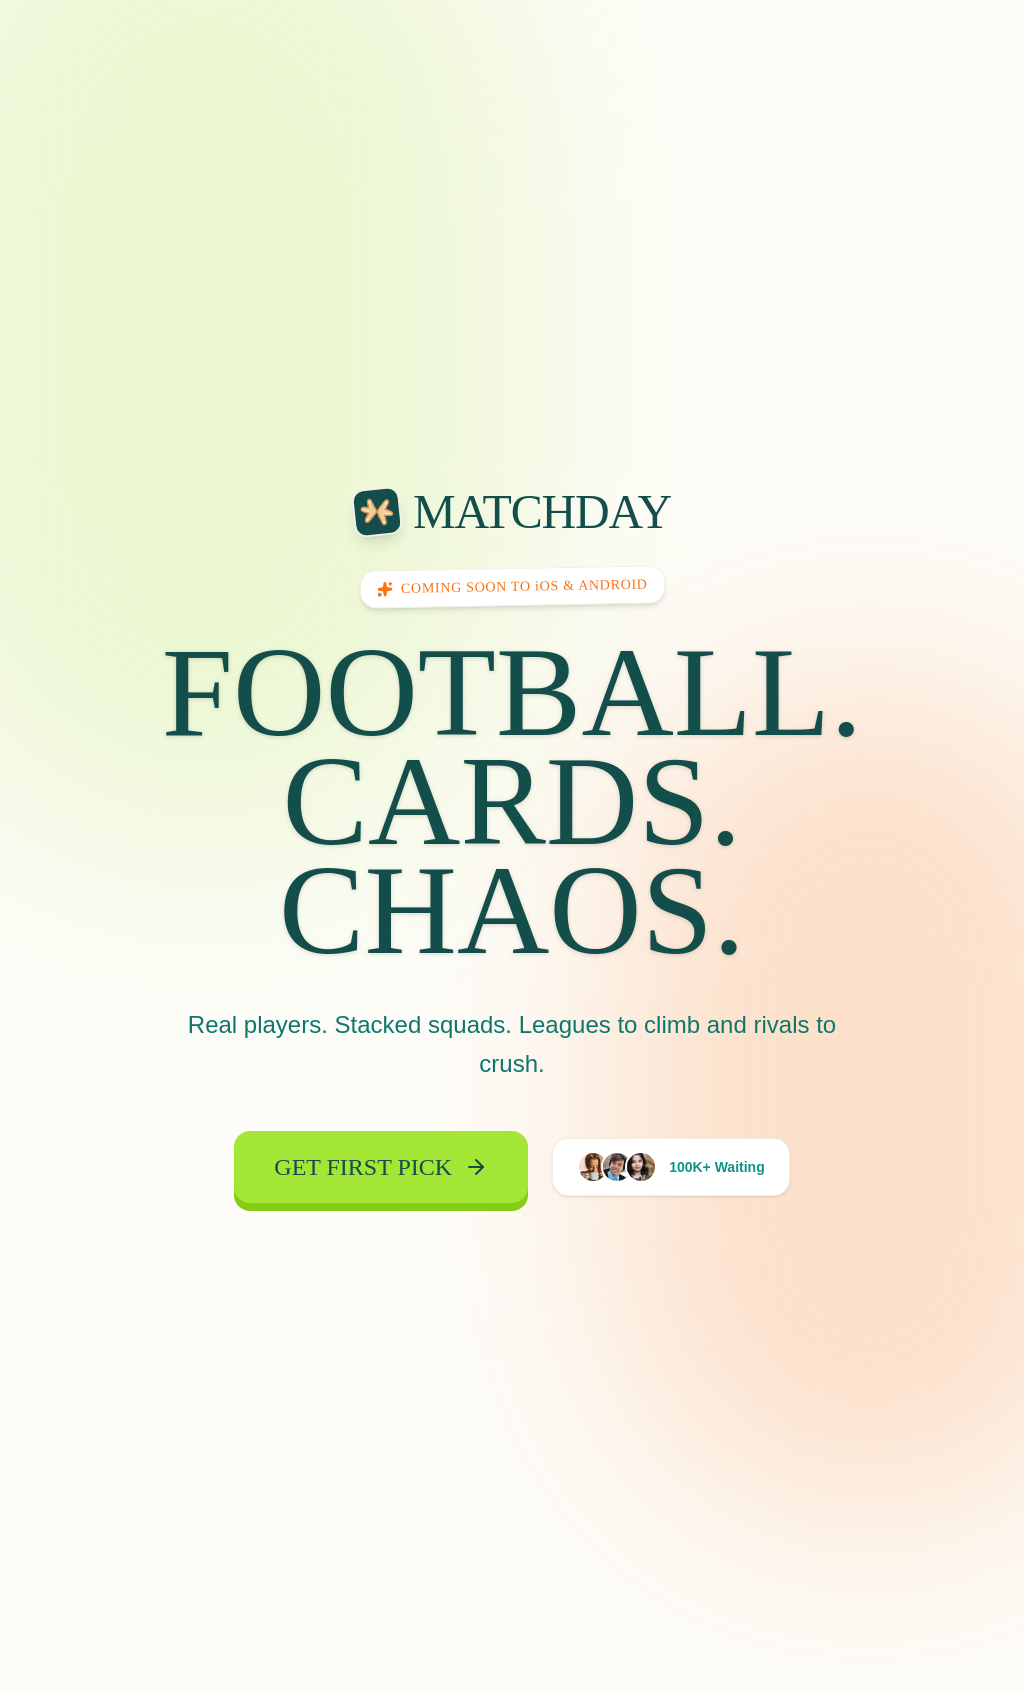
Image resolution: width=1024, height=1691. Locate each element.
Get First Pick (381, 1176)
